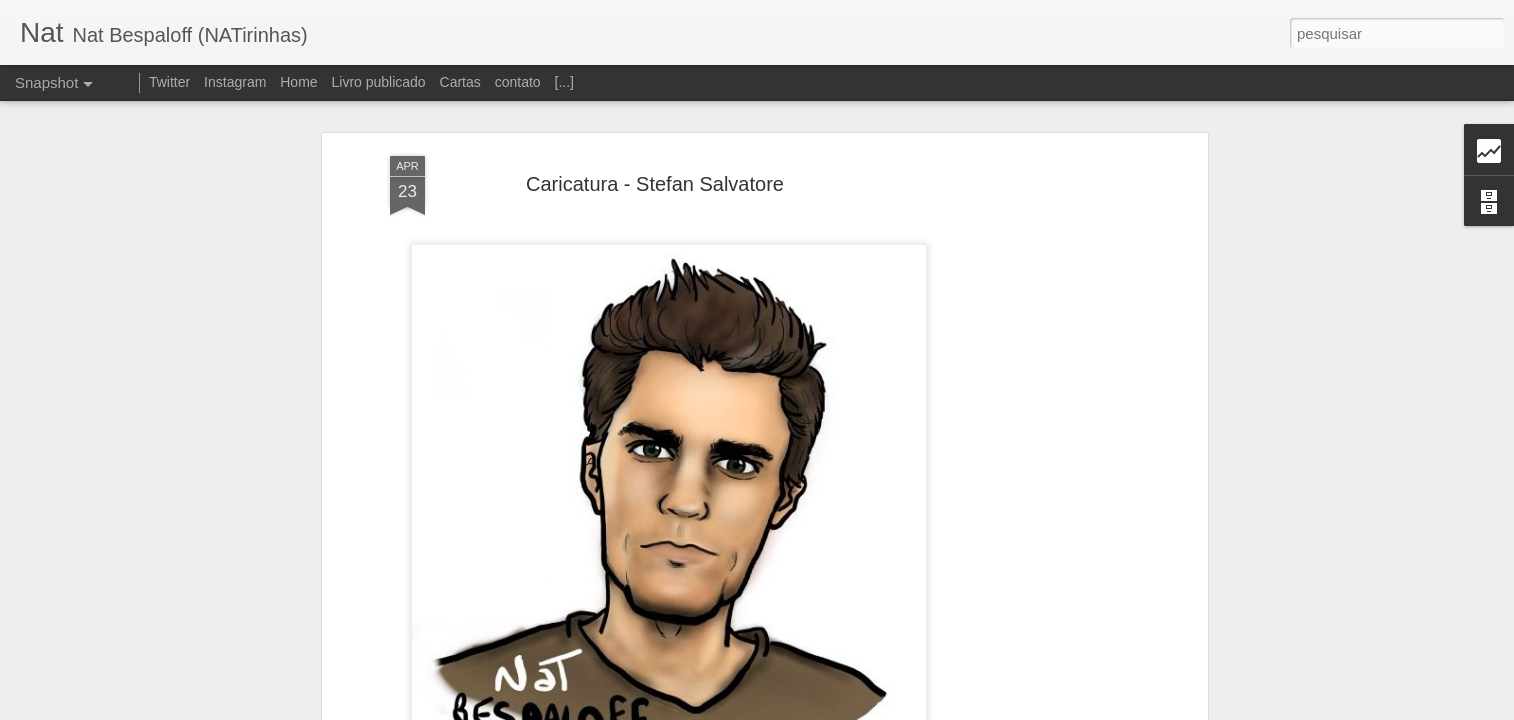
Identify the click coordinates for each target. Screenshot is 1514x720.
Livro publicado (378, 82)
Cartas (460, 82)
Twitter (169, 82)
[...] (564, 82)
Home (298, 82)
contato (518, 82)
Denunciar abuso (903, 709)
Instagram (235, 82)
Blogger (836, 709)
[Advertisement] (1030, 325)
